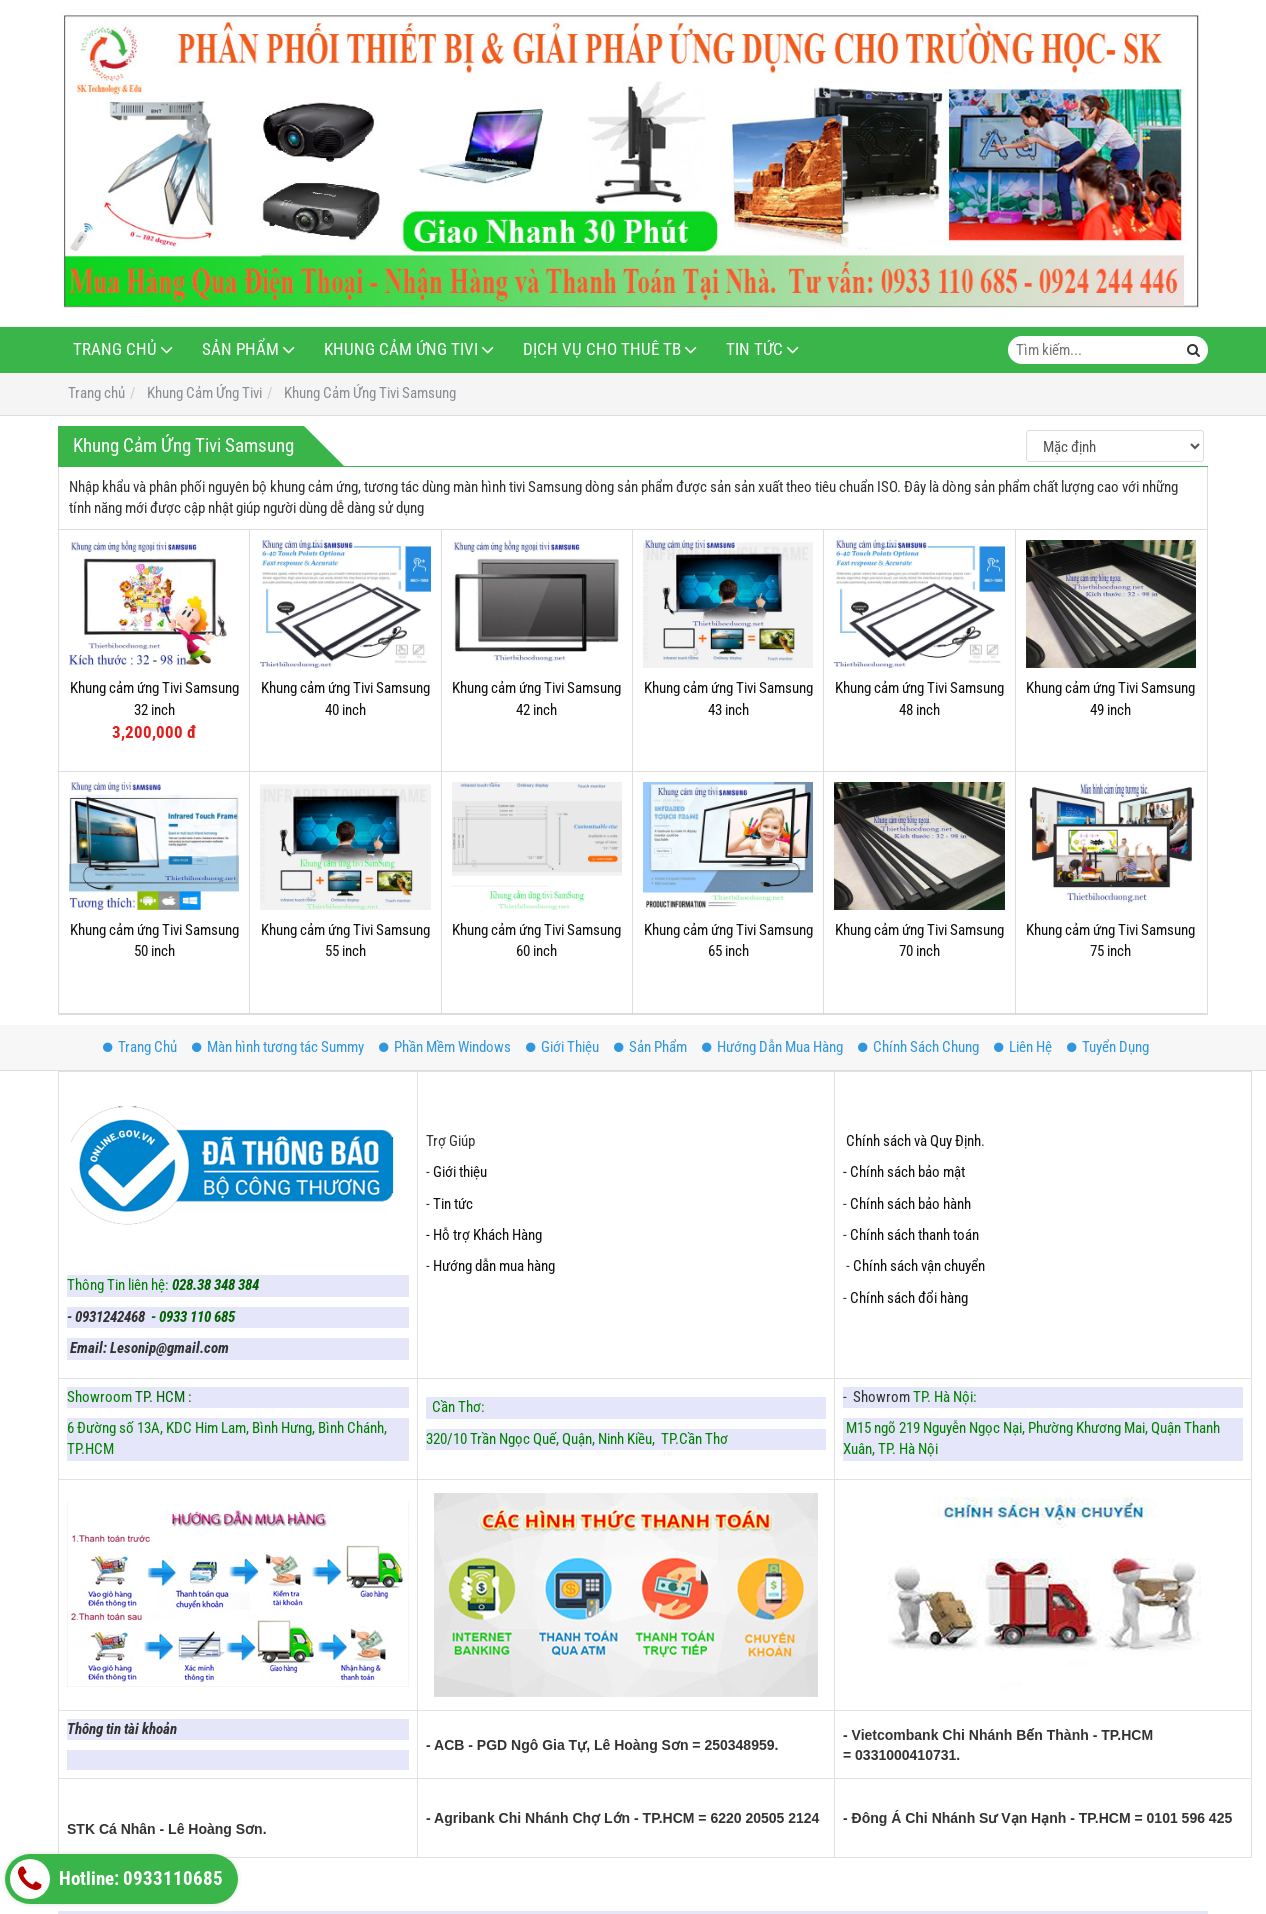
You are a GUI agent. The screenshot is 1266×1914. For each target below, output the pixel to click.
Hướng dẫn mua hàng (494, 1266)
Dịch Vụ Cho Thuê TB (602, 349)
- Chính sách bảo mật (905, 1172)
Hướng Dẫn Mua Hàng (772, 1047)
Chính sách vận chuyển (919, 1266)
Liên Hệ (1023, 1047)
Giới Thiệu (562, 1047)
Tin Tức (754, 349)
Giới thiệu (460, 1172)
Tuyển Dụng (1108, 1047)
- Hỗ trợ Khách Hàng (484, 1235)
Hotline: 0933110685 (116, 1879)
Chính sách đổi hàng (910, 1298)
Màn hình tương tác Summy (278, 1047)
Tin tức (453, 1204)
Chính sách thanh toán (914, 1235)
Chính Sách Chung (918, 1047)
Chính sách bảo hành (910, 1204)
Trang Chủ (115, 349)
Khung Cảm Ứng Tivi (401, 349)
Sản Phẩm (240, 349)
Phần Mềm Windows (445, 1047)
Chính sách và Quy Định (913, 1141)
